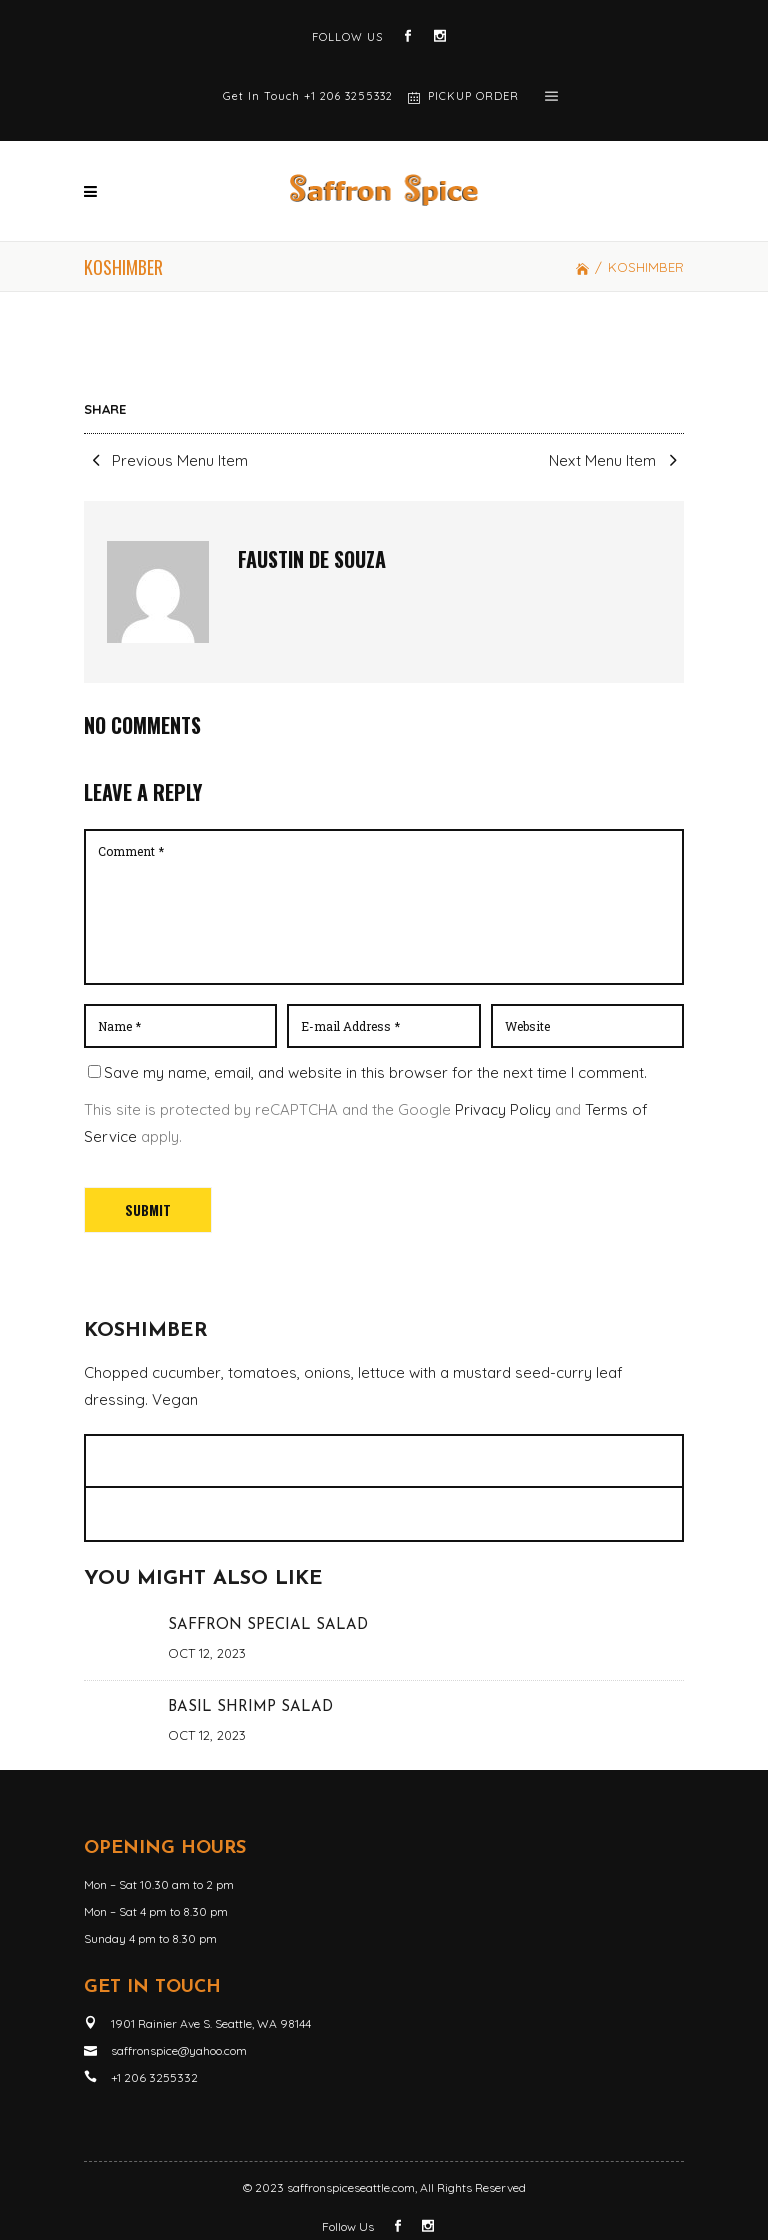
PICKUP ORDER (473, 96)
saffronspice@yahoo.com (179, 2050)
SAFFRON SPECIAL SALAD (268, 1625)
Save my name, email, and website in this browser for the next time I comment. (375, 1072)
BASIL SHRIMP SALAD (250, 1707)
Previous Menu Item (166, 460)
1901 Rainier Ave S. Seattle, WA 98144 (211, 2023)
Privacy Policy (503, 1109)
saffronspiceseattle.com (351, 2187)
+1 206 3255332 (348, 96)
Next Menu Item (616, 460)
